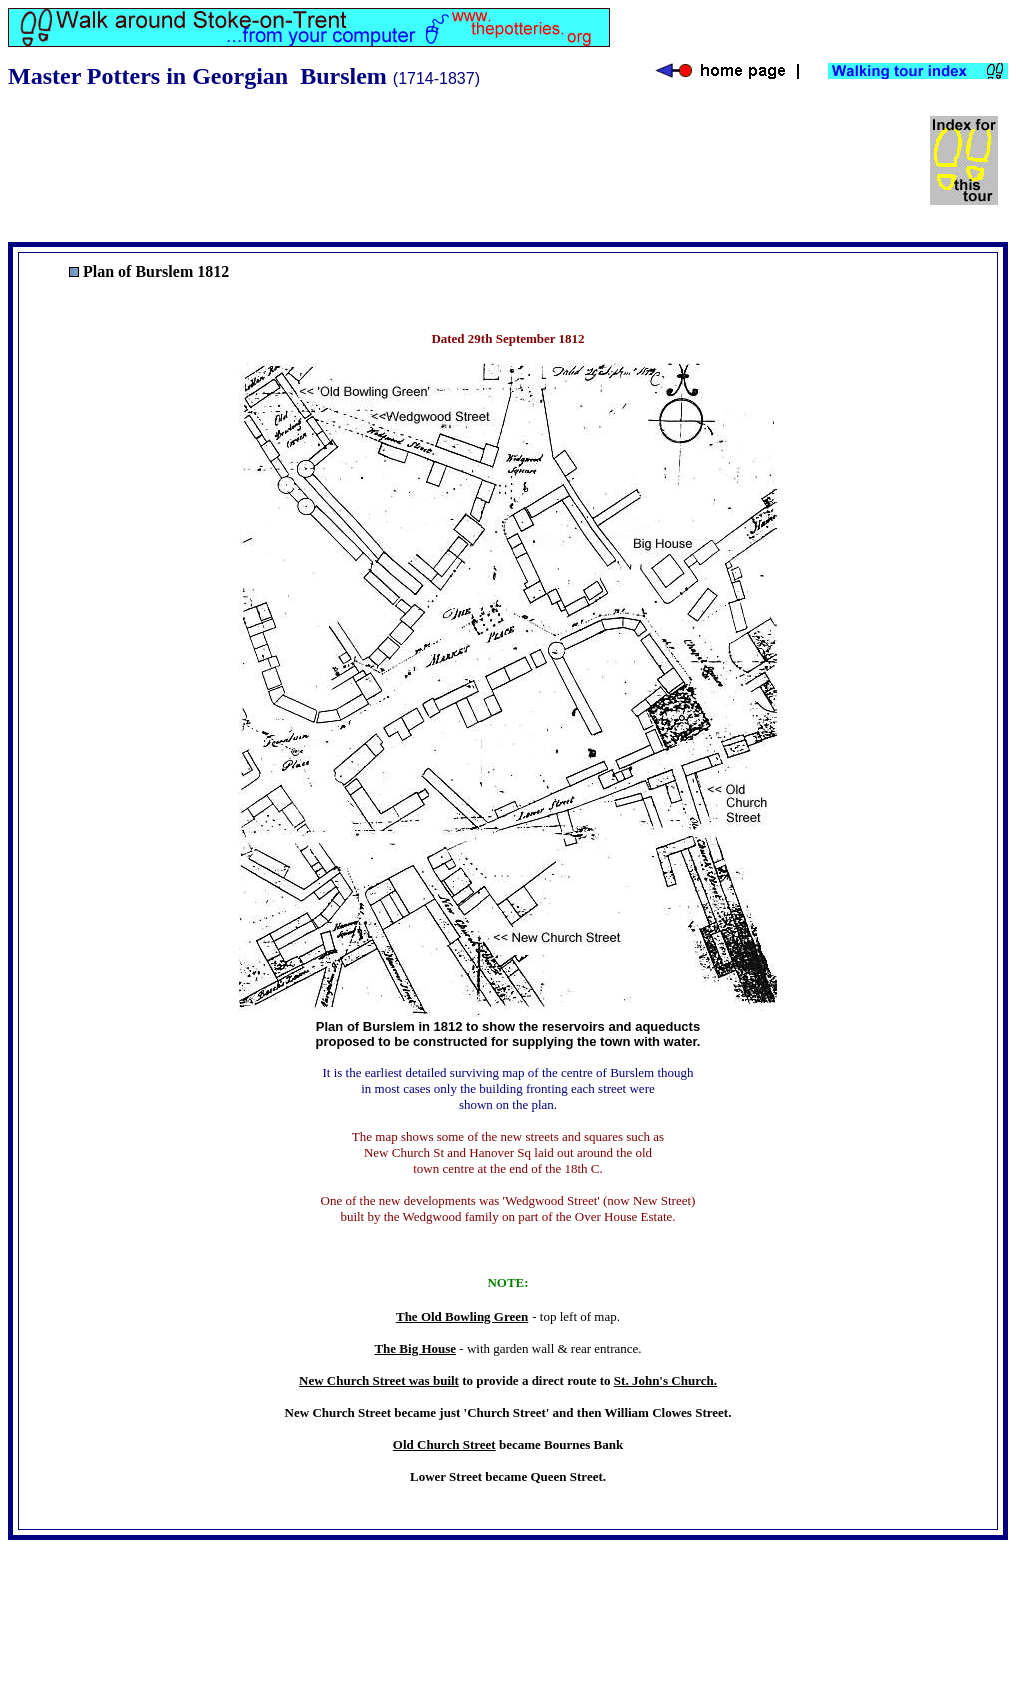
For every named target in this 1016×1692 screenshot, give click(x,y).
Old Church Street (444, 1444)
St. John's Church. (665, 1380)
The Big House (415, 1348)
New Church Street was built (379, 1380)
